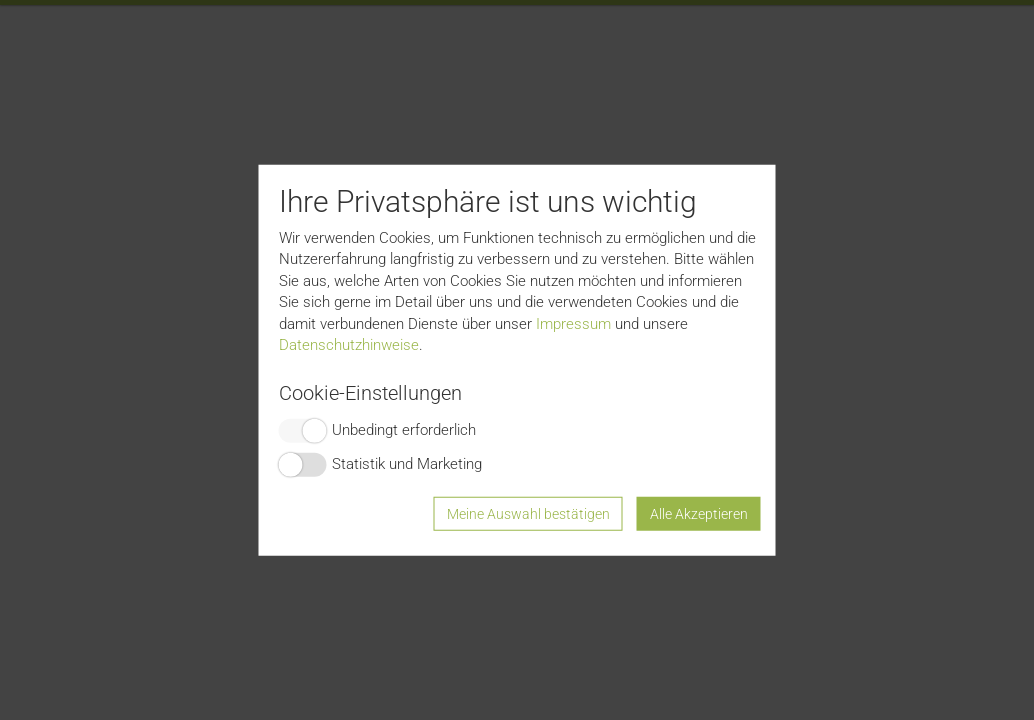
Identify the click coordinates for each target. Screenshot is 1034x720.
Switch (303, 430)
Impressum (573, 323)
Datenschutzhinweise (349, 345)
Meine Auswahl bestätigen (528, 513)
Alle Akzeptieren (699, 513)
